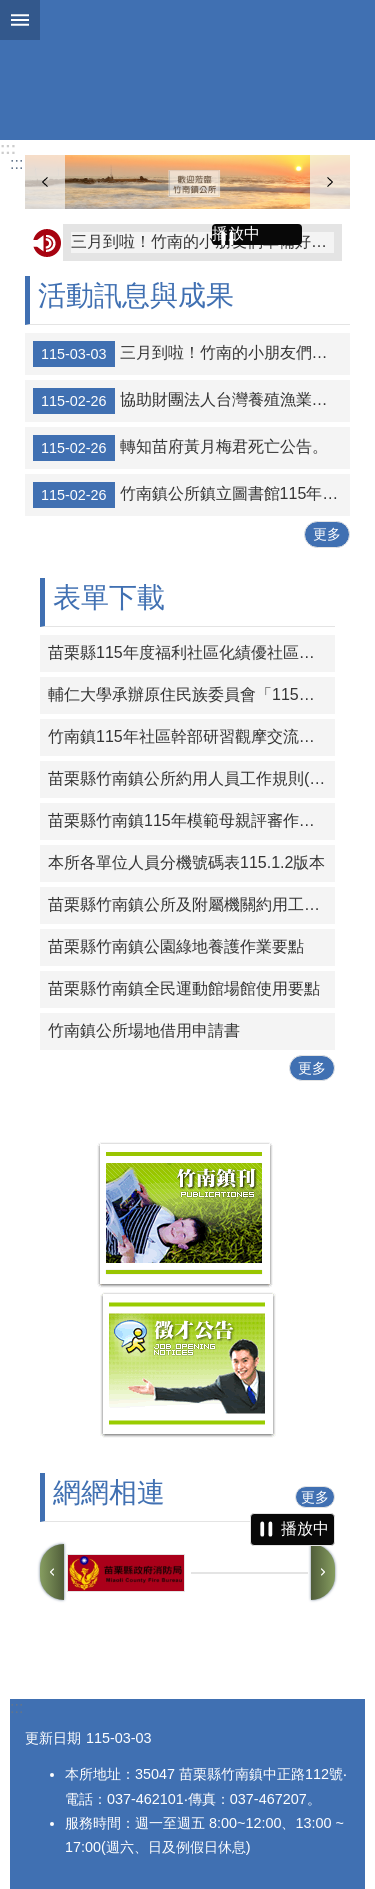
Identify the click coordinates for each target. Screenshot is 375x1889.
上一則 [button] (52, 1572)
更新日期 (53, 1738)
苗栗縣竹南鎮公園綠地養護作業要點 (176, 946)
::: (8, 148)
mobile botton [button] (20, 20)
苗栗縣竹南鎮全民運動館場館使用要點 (184, 988)
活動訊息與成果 (136, 295)
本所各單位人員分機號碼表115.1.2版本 (186, 862)
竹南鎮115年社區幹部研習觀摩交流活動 (189, 736)
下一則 (330, 182)
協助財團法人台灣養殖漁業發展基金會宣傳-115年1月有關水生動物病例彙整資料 (191, 401)
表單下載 (109, 597)
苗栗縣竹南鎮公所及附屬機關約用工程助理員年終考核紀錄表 (191, 904)
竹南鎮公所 (187, 70)
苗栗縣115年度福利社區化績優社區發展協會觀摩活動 (191, 652)
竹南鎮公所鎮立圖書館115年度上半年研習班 (191, 495)
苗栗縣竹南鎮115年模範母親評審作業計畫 (191, 820)
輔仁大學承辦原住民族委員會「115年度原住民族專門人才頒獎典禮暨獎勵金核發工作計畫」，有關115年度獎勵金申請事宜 (191, 694)
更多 (327, 534)
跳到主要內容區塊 (10, 10)
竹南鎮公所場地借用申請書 (144, 1030)
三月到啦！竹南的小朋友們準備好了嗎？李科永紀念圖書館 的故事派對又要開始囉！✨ (202, 241)
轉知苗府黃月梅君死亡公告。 (180, 448)
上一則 (45, 182)
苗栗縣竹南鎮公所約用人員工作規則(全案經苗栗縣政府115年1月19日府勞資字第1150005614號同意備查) (191, 778)
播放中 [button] (236, 233)
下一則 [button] (323, 1572)
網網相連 (109, 1492)
